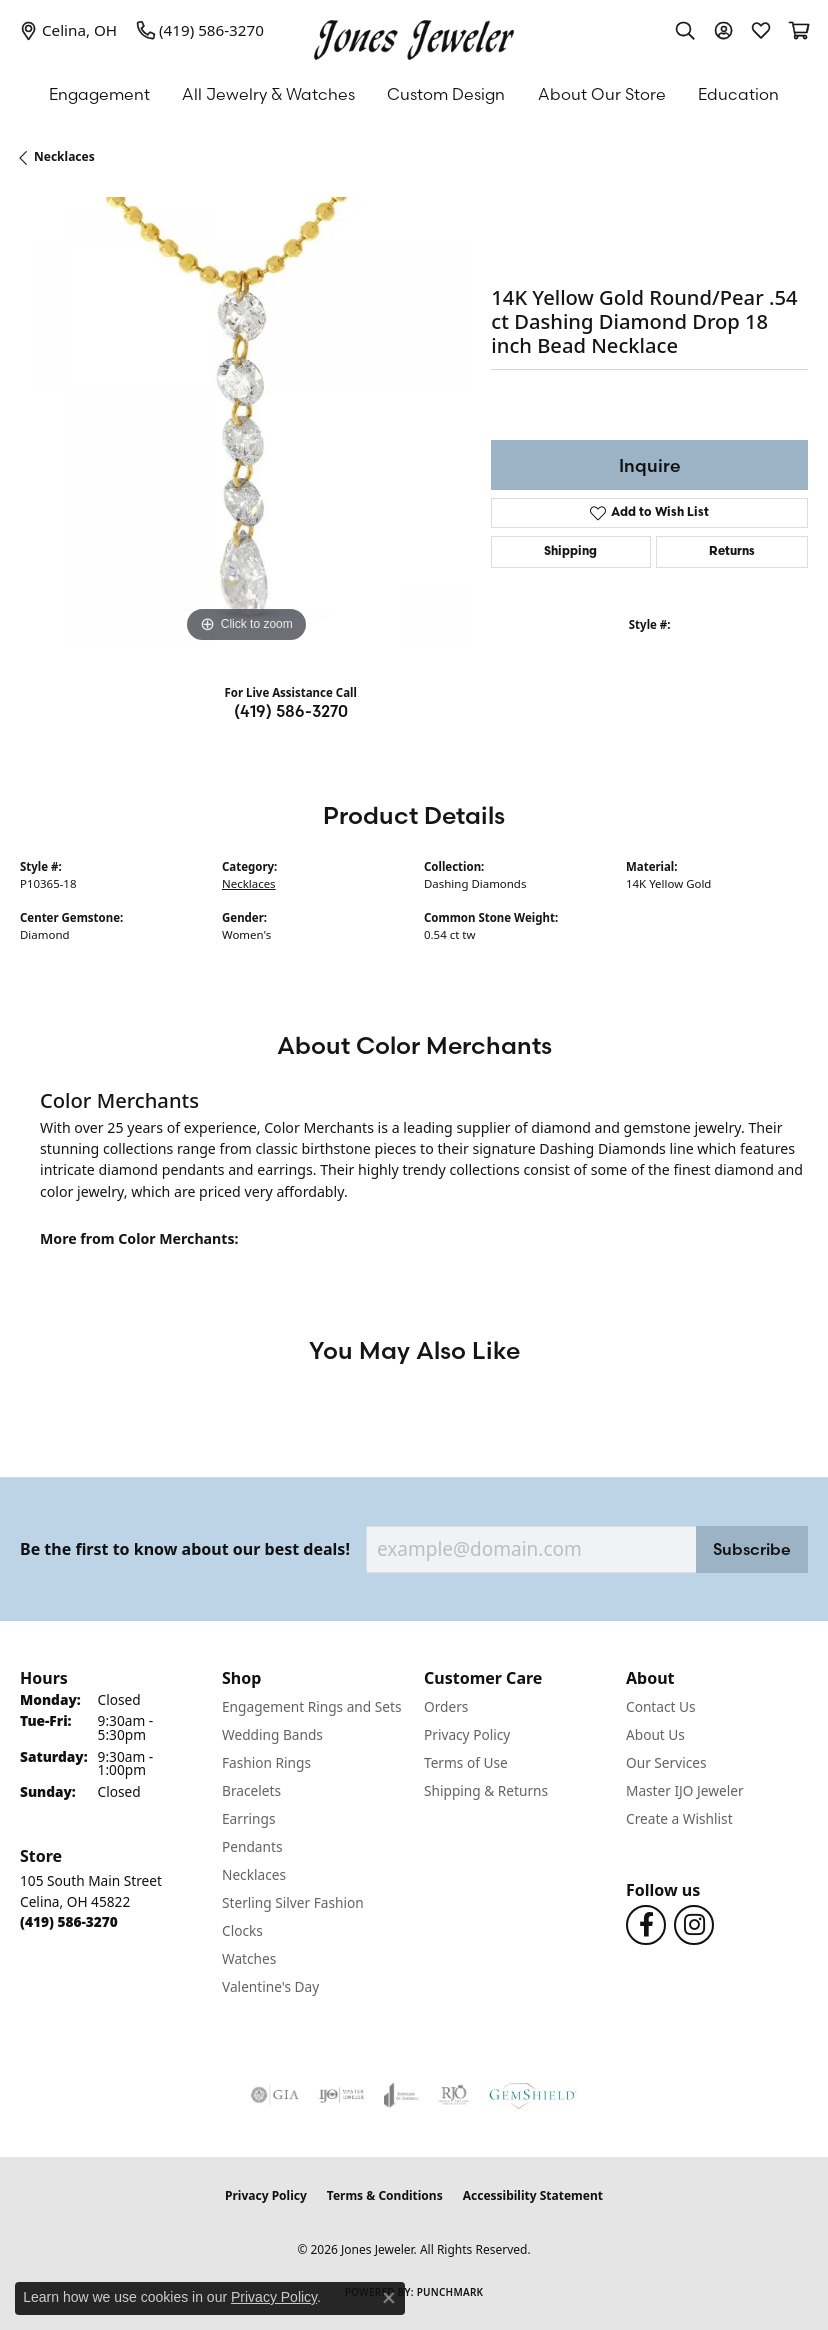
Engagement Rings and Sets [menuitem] (311, 1706)
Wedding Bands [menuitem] (272, 1734)
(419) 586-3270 (291, 711)
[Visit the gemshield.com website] (533, 2095)
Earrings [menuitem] (249, 1818)
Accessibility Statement (533, 2195)
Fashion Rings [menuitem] (266, 1762)
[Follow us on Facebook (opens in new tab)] (646, 1925)
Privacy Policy (467, 1734)
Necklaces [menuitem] (254, 1874)
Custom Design (446, 94)
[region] (245, 422)
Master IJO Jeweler (685, 1790)
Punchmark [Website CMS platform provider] (450, 2292)
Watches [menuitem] (249, 1958)
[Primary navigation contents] (414, 94)
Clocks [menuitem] (242, 1930)
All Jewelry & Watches (268, 94)
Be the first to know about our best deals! (185, 1549)
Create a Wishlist (679, 1818)
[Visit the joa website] (401, 2095)
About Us (655, 1734)
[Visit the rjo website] (454, 2095)
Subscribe (752, 1549)
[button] (685, 30)
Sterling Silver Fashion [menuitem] (293, 1902)
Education (738, 94)
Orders (446, 1706)
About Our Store (602, 94)
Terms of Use (466, 1762)
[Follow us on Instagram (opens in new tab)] (694, 1925)
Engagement (99, 94)
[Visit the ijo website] (341, 2095)
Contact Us (661, 1706)
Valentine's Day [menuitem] (270, 1986)
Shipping (570, 552)
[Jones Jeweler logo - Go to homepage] (414, 35)
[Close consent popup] (389, 2298)
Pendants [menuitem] (252, 1846)
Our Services (666, 1762)
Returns (732, 552)
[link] (68, 30)
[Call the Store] (69, 1921)
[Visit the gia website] (275, 2095)
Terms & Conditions (385, 2195)
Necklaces (64, 156)
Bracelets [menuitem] (251, 1790)
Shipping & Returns (486, 1790)
